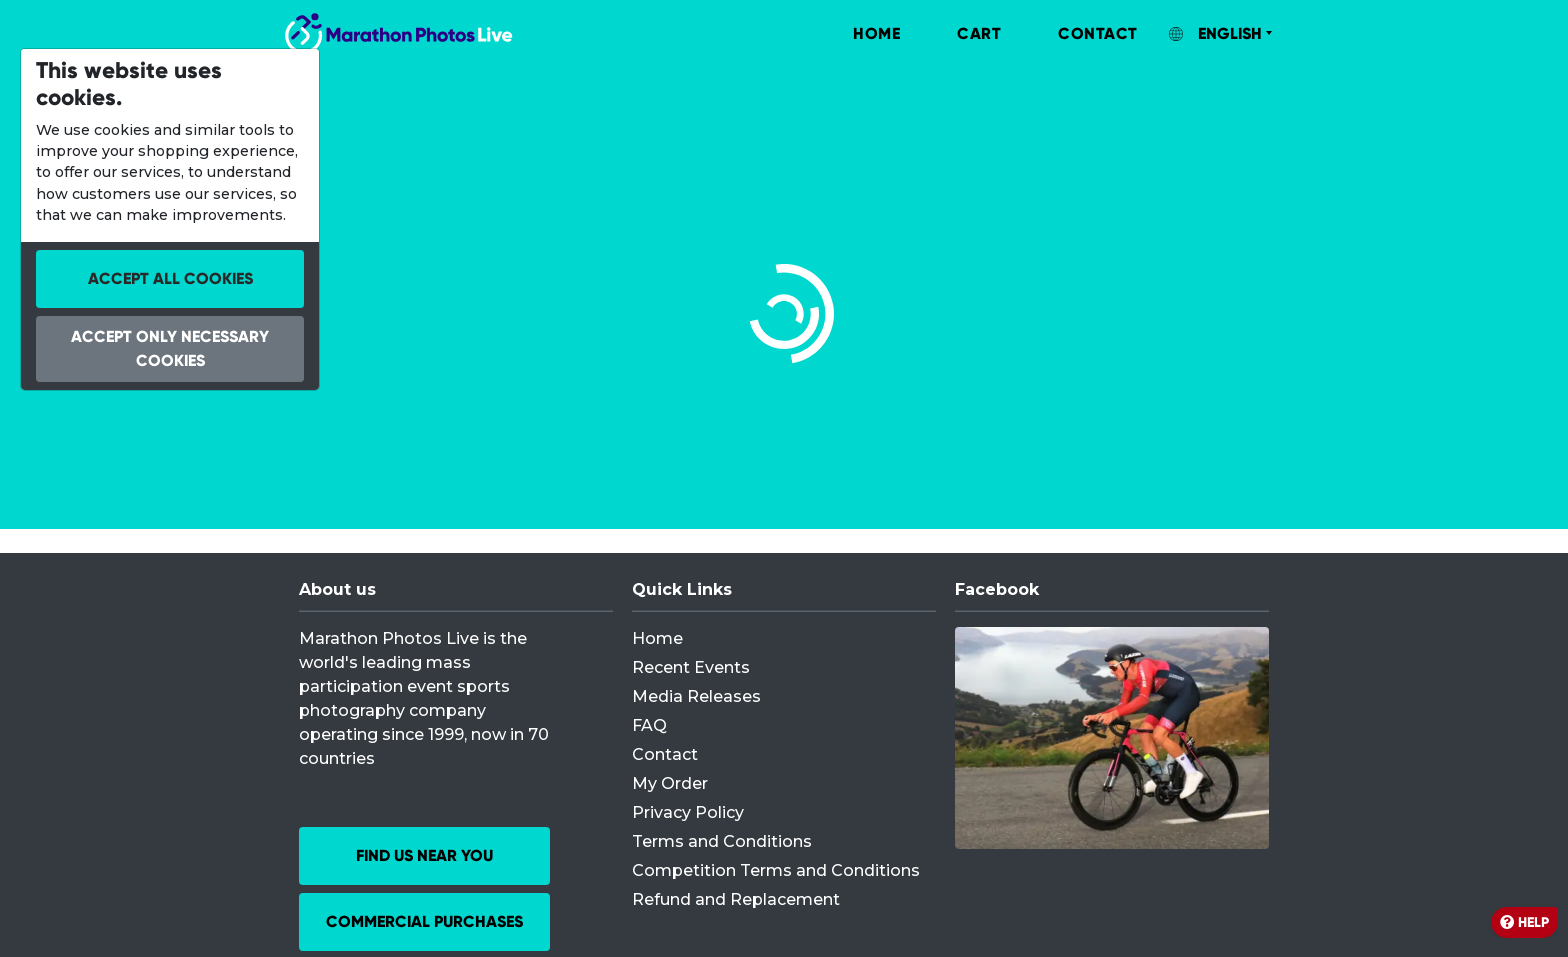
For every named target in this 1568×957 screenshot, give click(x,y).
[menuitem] (856, 34)
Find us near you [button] (424, 855)
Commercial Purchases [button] (424, 921)
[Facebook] (1112, 738)
